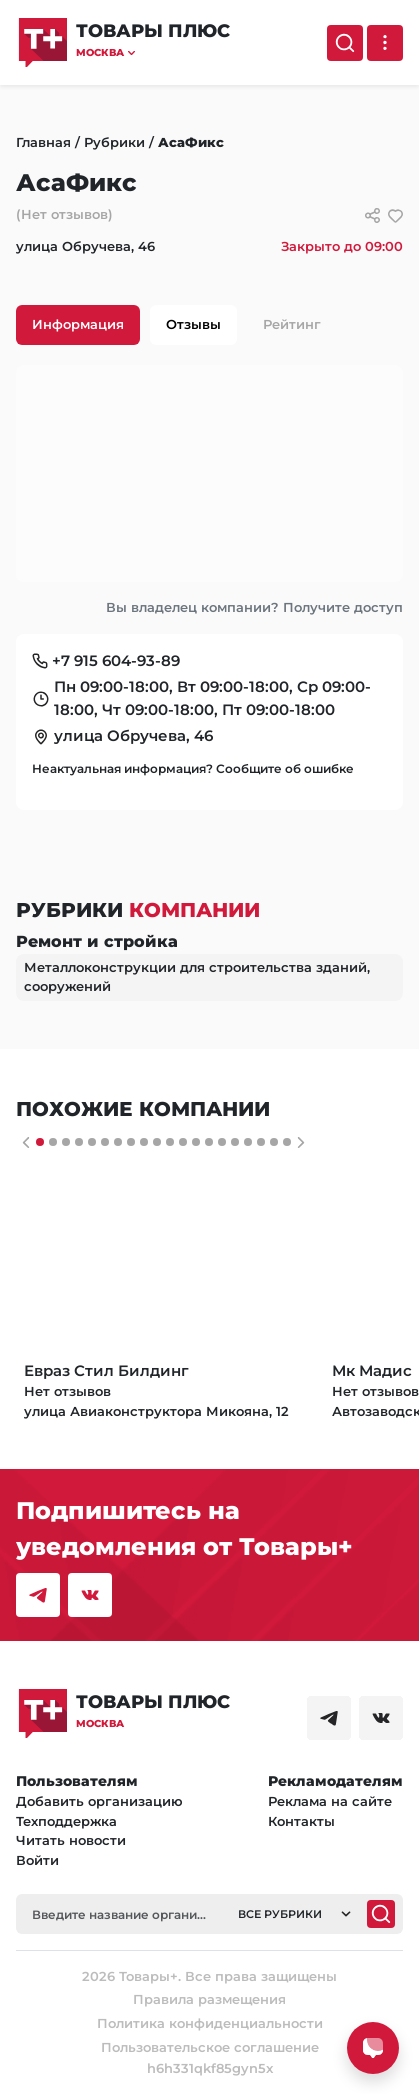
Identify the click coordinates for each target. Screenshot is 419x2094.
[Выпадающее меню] (385, 43)
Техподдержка (66, 1821)
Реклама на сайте (330, 1801)
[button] (153, 52)
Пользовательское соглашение (210, 2047)
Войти (37, 1860)
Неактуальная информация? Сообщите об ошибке (193, 768)
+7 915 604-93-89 (116, 660)
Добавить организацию (99, 1801)
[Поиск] (345, 43)
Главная (43, 142)
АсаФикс (191, 142)
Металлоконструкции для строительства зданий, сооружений (197, 977)
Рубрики (114, 142)
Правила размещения (209, 1999)
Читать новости (71, 1840)
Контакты (301, 1821)
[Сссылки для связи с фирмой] (372, 215)
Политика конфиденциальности (210, 2023)
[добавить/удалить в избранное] (395, 215)
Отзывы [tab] (193, 324)
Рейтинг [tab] (292, 324)
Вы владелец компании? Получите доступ (254, 607)
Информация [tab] (78, 324)
